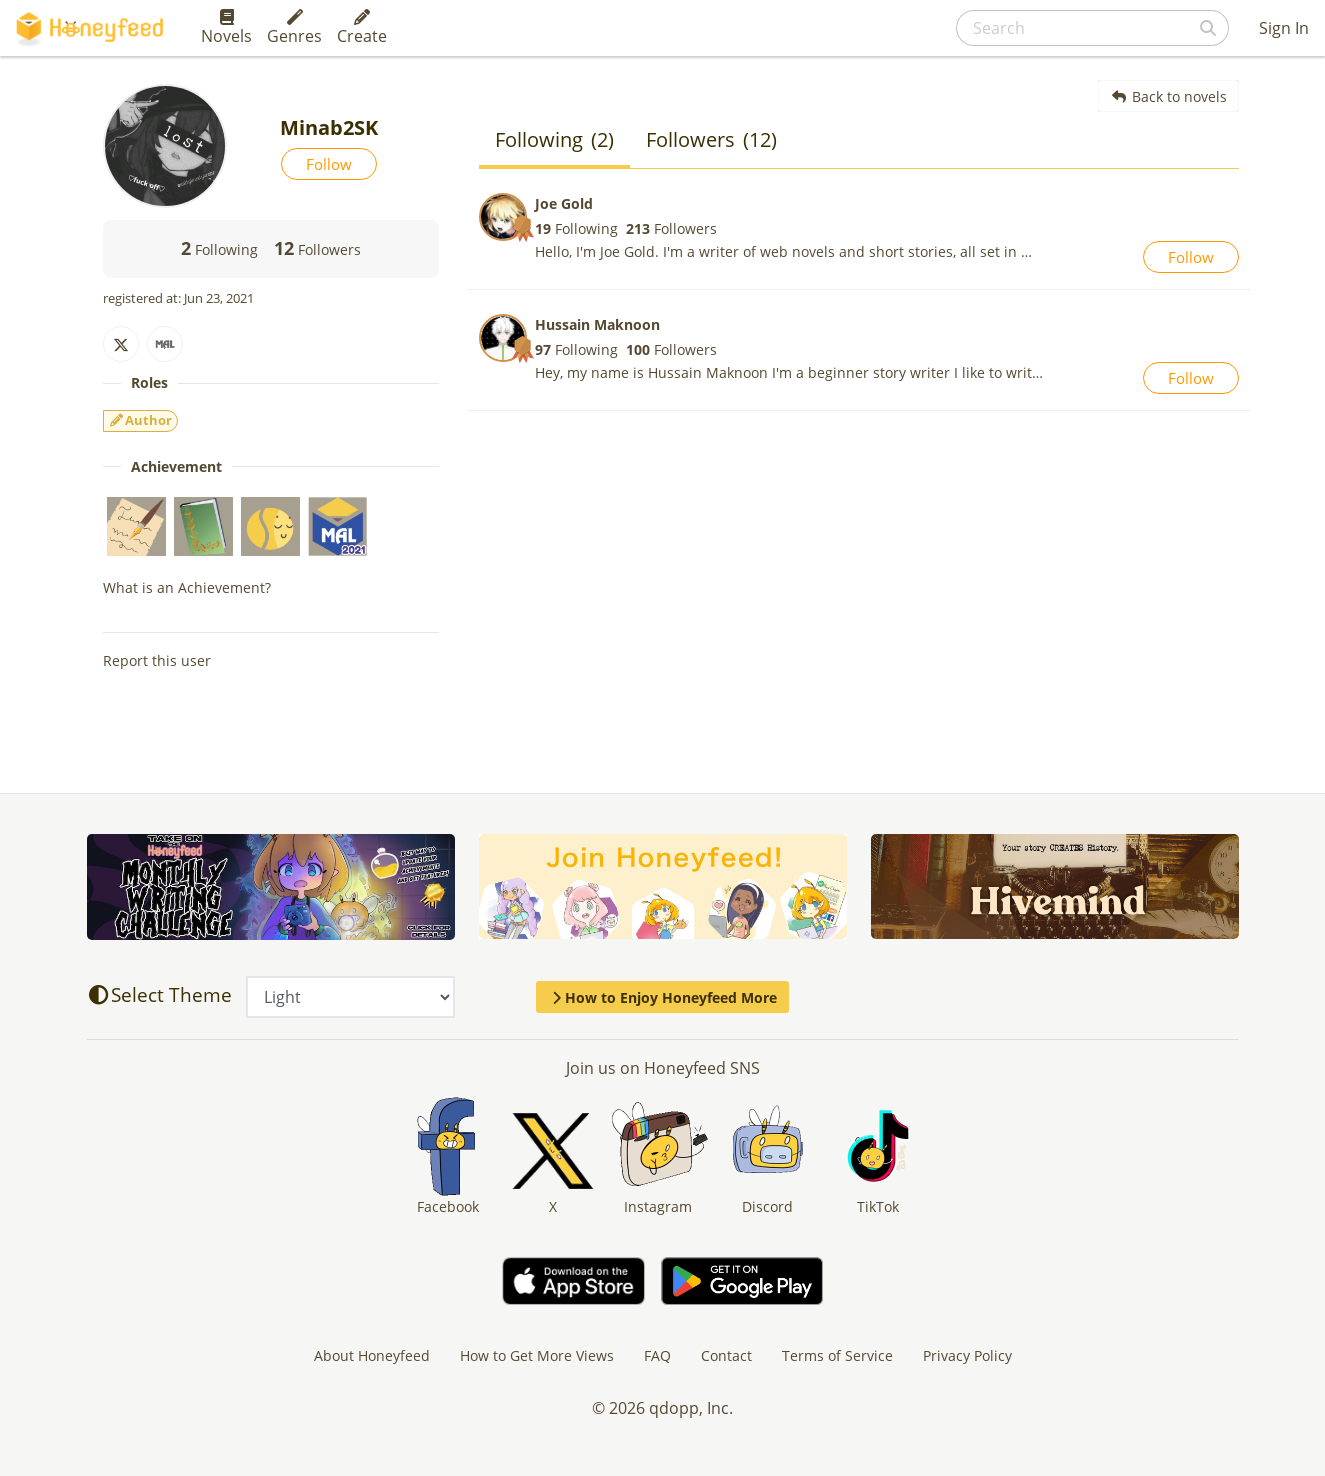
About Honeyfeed (372, 1355)
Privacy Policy (967, 1355)
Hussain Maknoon (597, 324)
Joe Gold (564, 203)
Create (362, 28)
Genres (294, 28)
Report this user (157, 660)
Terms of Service (837, 1355)
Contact (726, 1355)
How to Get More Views (537, 1355)
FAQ (657, 1355)
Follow (329, 164)
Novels (226, 28)
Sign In (1284, 28)
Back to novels (1168, 96)
